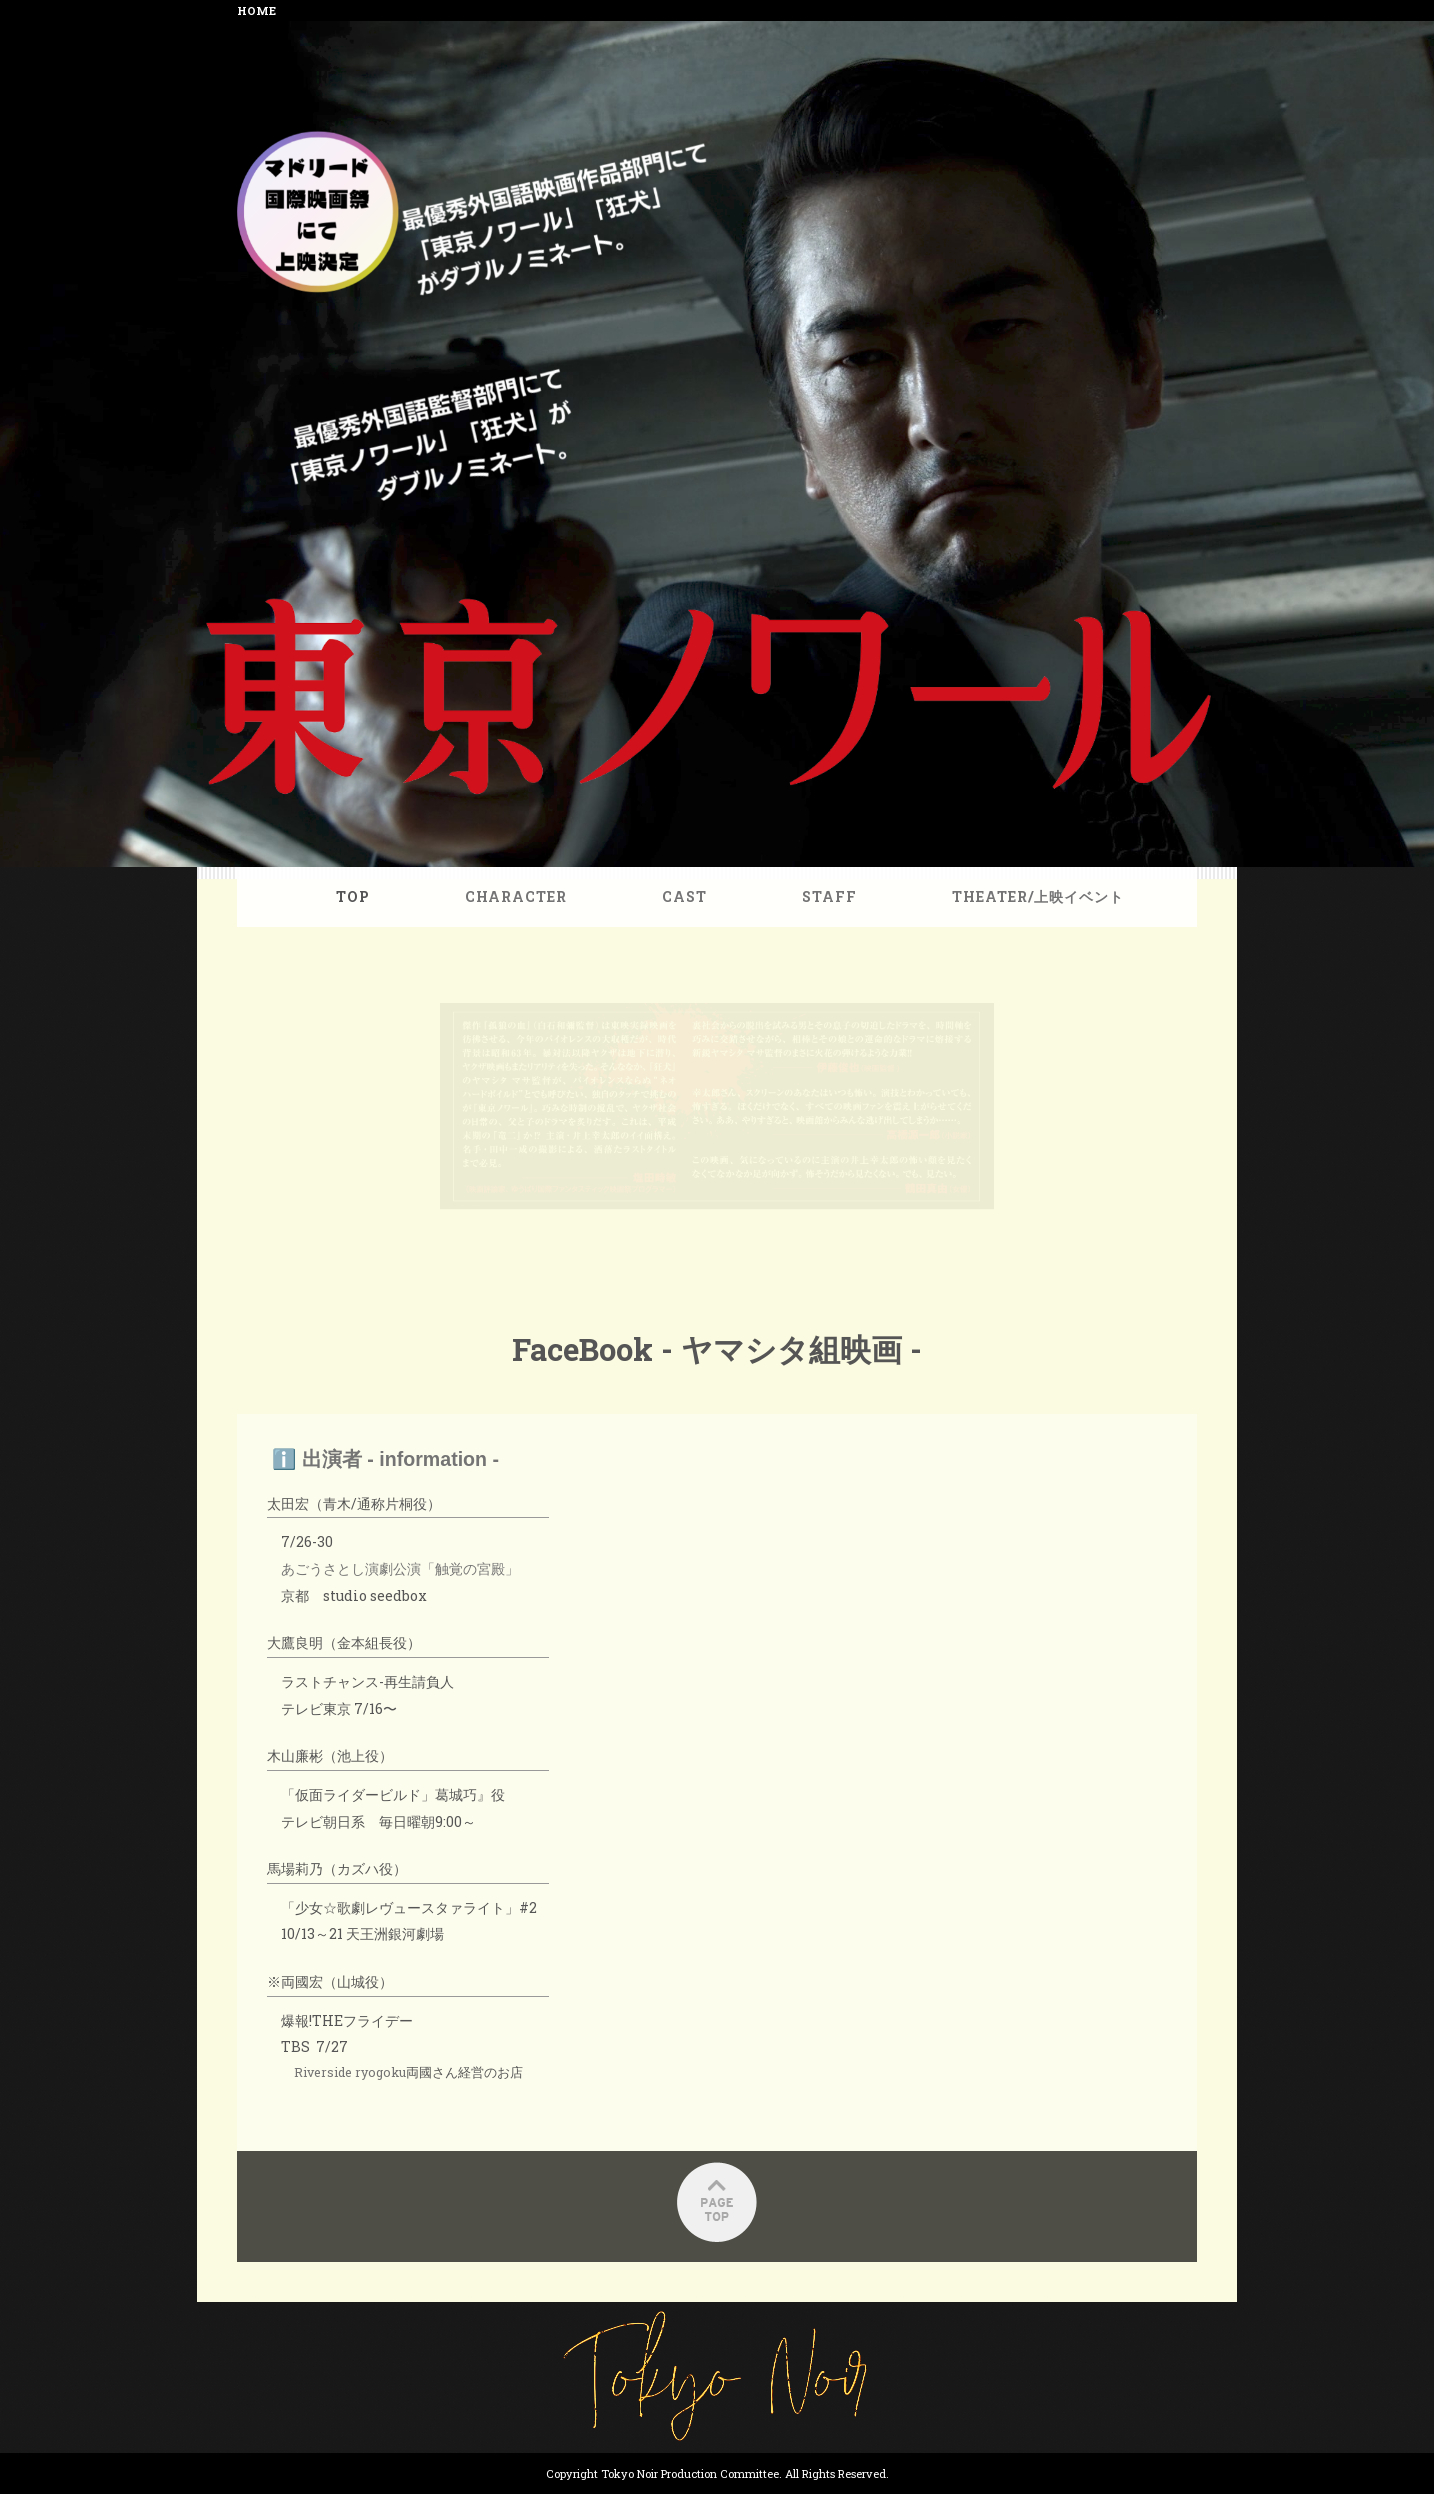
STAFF (820, 924)
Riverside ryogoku (378, 2008)
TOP (380, 924)
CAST (687, 924)
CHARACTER (531, 924)
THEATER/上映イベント (1012, 924)
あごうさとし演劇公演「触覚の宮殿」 (425, 1544)
